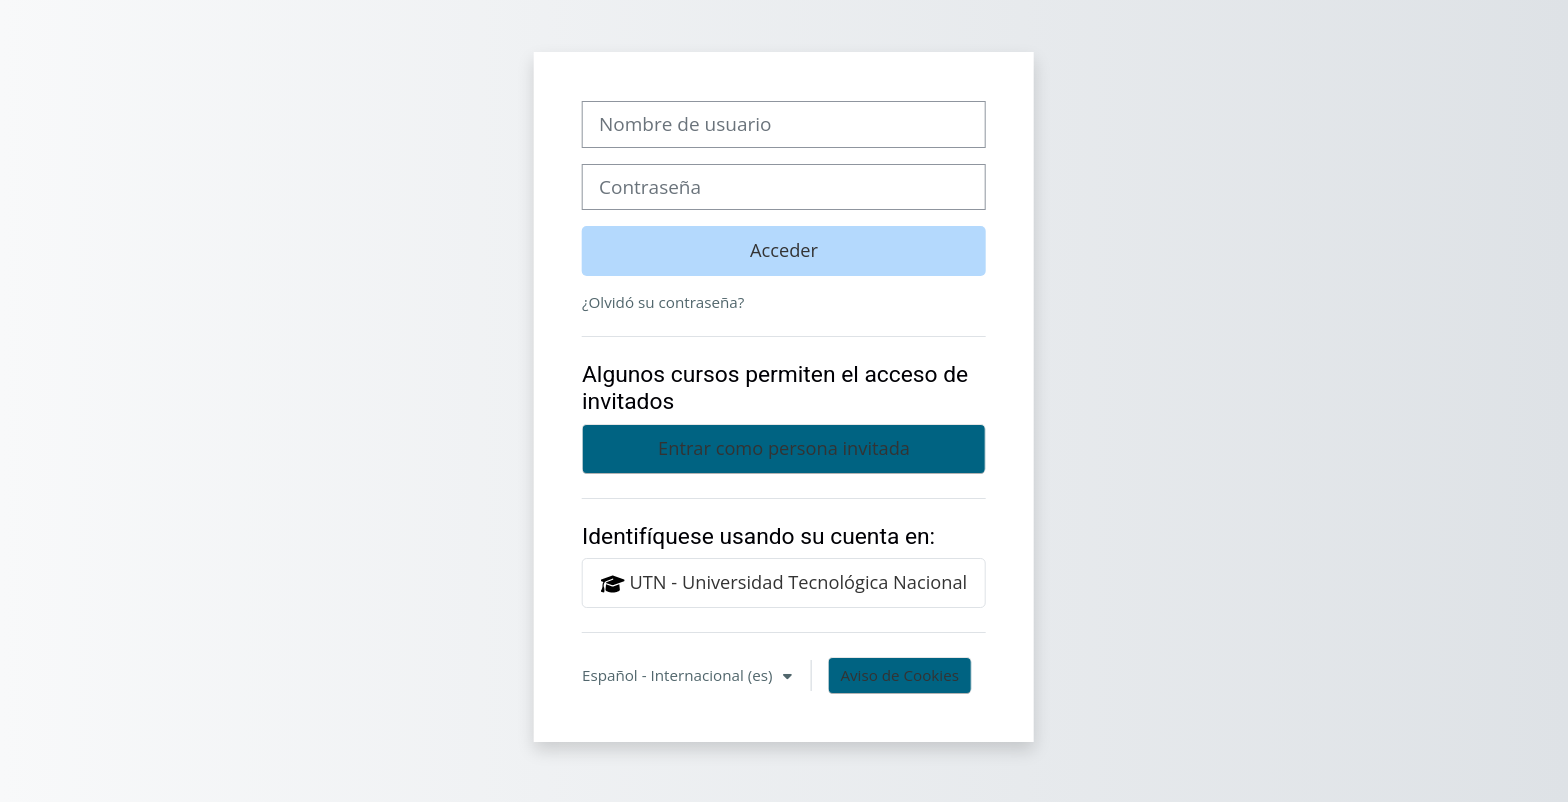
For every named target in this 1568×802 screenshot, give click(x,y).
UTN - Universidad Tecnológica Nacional (784, 583)
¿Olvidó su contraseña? (663, 302)
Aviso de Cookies (899, 675)
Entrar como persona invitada (784, 448)
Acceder (784, 250)
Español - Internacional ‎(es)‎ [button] (679, 675)
